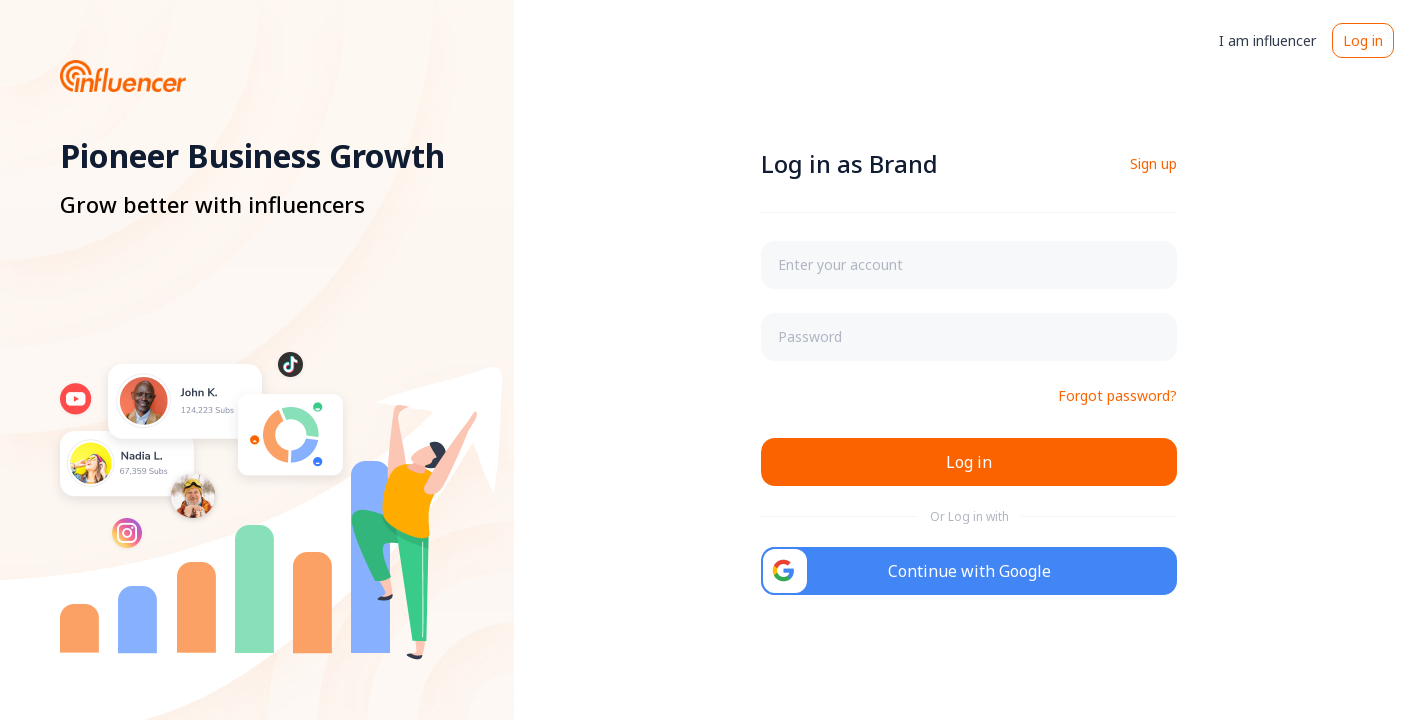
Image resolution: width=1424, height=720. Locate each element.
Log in (1363, 40)
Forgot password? (1117, 395)
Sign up (1153, 163)
